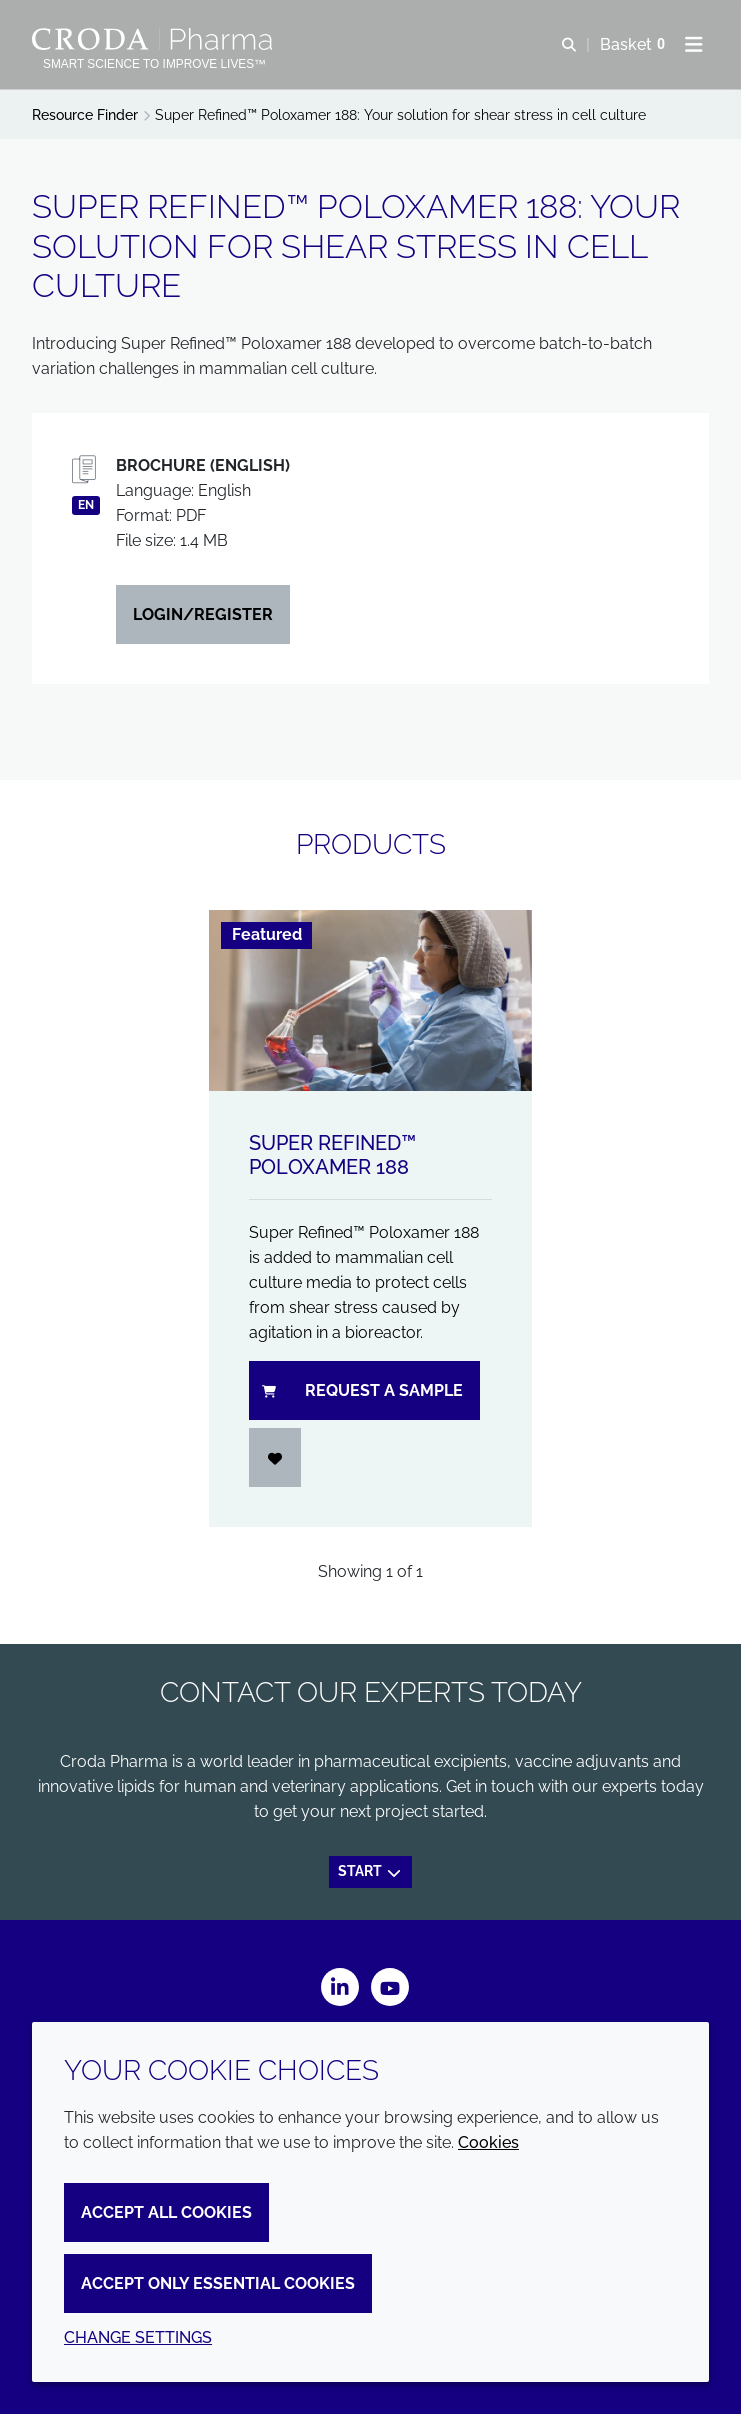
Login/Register (203, 614)
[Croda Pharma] (154, 39)
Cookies (488, 2142)
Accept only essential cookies (218, 2283)
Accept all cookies (166, 2212)
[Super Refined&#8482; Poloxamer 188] (370, 1000)
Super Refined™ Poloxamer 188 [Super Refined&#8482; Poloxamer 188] (332, 1155)
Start (370, 1871)
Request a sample (362, 1390)
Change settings (138, 2337)
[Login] (275, 1457)
